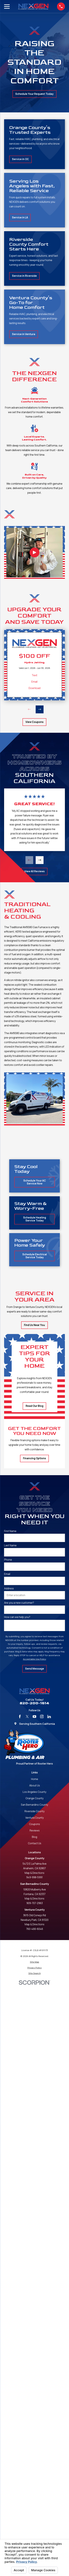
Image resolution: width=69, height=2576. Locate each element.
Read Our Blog (34, 1406)
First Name (10, 1531)
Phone (8, 1559)
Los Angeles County (34, 1792)
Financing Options (34, 1458)
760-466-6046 (34, 1929)
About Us (34, 1785)
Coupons (34, 1824)
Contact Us (34, 1843)
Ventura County (34, 1817)
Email (35, 681)
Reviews (35, 1830)
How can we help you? (17, 1617)
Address (9, 1588)
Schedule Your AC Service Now (34, 1182)
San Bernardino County (34, 1804)
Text (34, 675)
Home (34, 1779)
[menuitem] (34, 1962)
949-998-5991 (34, 1877)
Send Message (34, 1668)
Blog (34, 1837)
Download (34, 688)
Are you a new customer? (19, 1602)
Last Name (10, 1545)
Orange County (34, 1798)
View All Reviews (34, 871)
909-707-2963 (34, 1903)
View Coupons (34, 722)
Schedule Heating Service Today (34, 1219)
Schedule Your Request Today (34, 94)
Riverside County (34, 1811)
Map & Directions (34, 1873)
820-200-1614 (34, 1703)
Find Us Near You (34, 1325)
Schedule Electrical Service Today (34, 1256)
